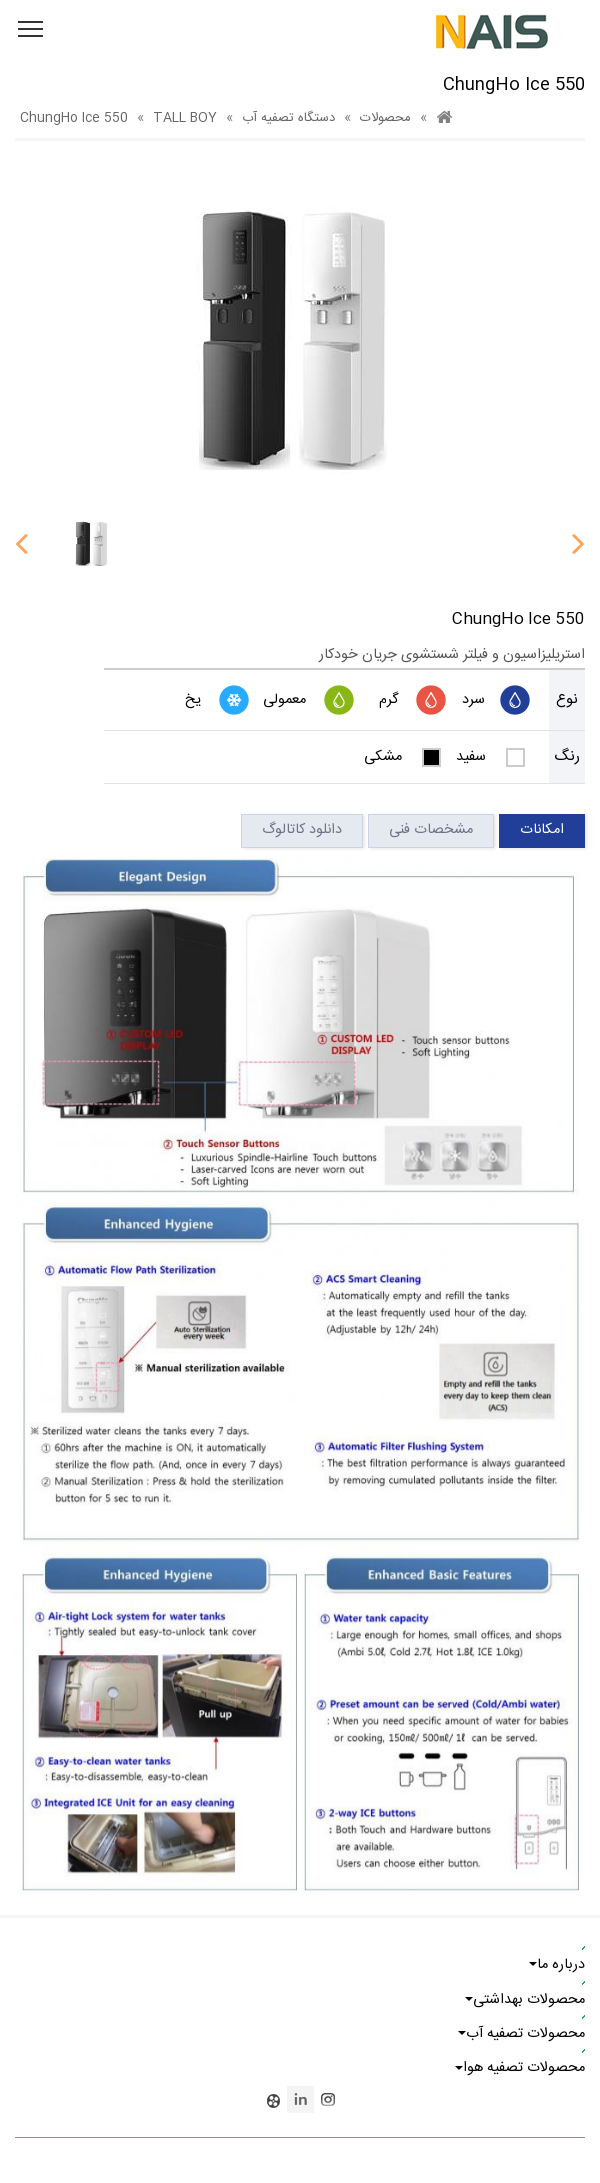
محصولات (385, 118)
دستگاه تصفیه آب (288, 118)
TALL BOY (185, 118)
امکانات (542, 830)
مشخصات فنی (431, 830)
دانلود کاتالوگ (302, 830)
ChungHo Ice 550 (74, 118)
